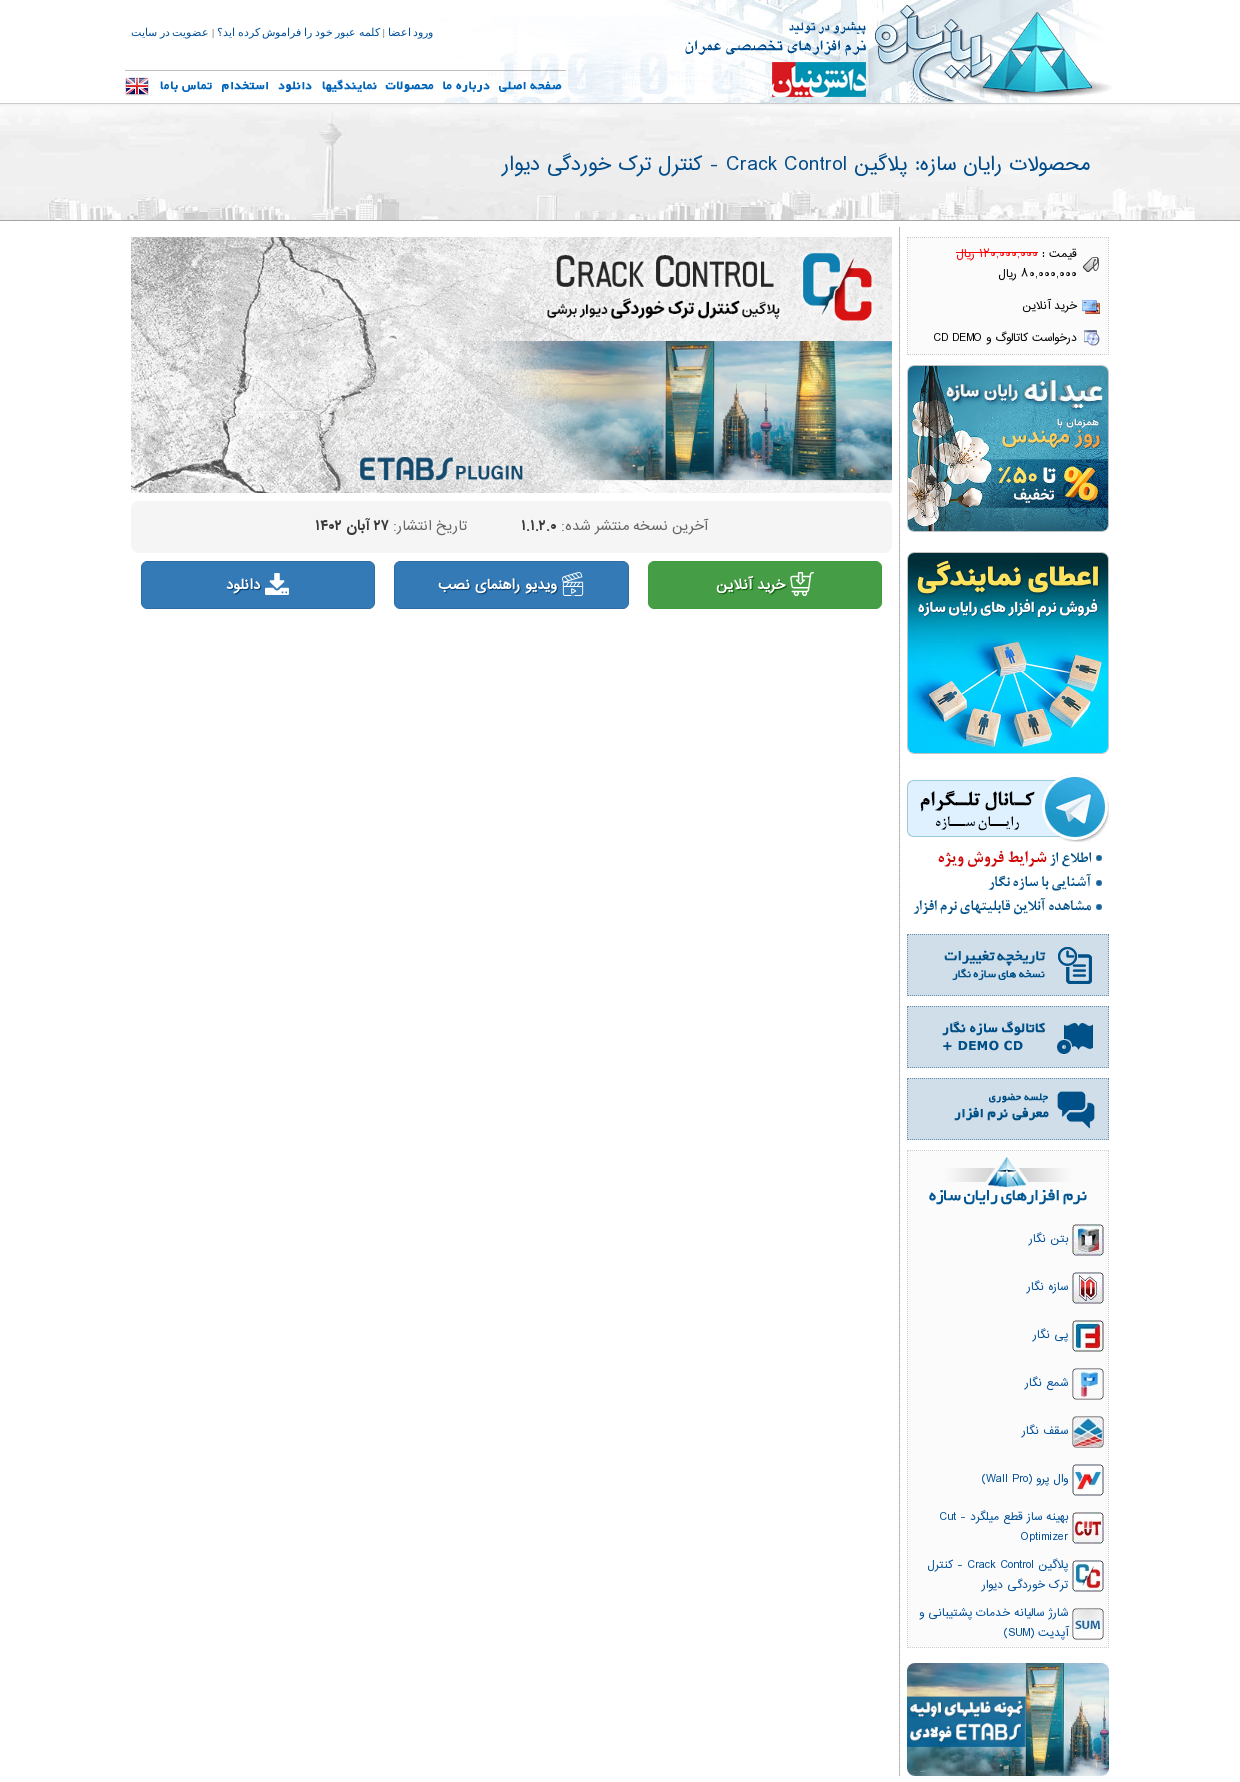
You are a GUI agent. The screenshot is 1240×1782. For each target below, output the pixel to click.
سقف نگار (1045, 1431)
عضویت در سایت (170, 32)
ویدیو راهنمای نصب (512, 585)
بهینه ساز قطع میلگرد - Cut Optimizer (1003, 1527)
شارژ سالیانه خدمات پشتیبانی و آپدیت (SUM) (993, 1623)
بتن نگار (1048, 1239)
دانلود (257, 585)
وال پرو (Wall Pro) (1025, 1479)
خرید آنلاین (765, 585)
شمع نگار (1046, 1383)
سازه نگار (1047, 1287)
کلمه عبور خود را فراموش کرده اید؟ (298, 32)
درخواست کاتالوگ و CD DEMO (1005, 338)
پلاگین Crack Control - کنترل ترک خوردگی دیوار (997, 1575)
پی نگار (1050, 1335)
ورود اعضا (411, 32)
